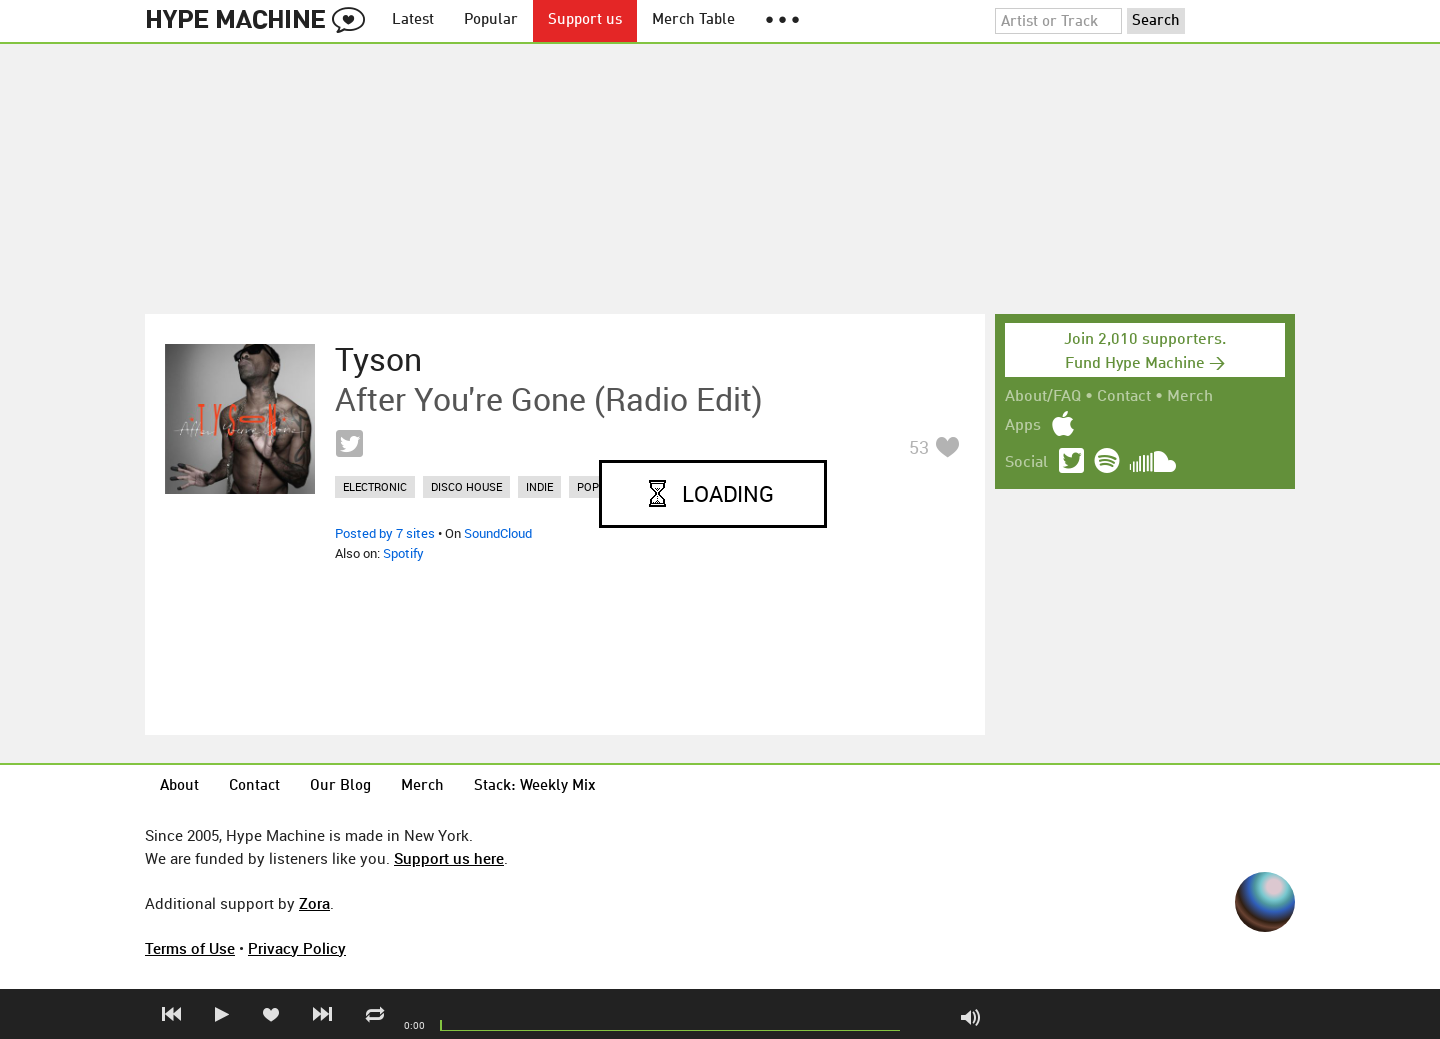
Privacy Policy (297, 948)
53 (919, 447)
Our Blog (340, 786)
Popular (491, 20)
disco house (466, 486)
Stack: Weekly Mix (535, 786)
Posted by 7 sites (385, 533)
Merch (1190, 397)
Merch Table (693, 20)
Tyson (378, 359)
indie (539, 486)
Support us (585, 20)
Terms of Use (190, 948)
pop (588, 486)
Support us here (449, 858)
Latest (413, 20)
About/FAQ (1043, 397)
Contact (1124, 397)
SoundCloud (498, 533)
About (179, 786)
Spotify (403, 553)
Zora (314, 903)
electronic (375, 486)
